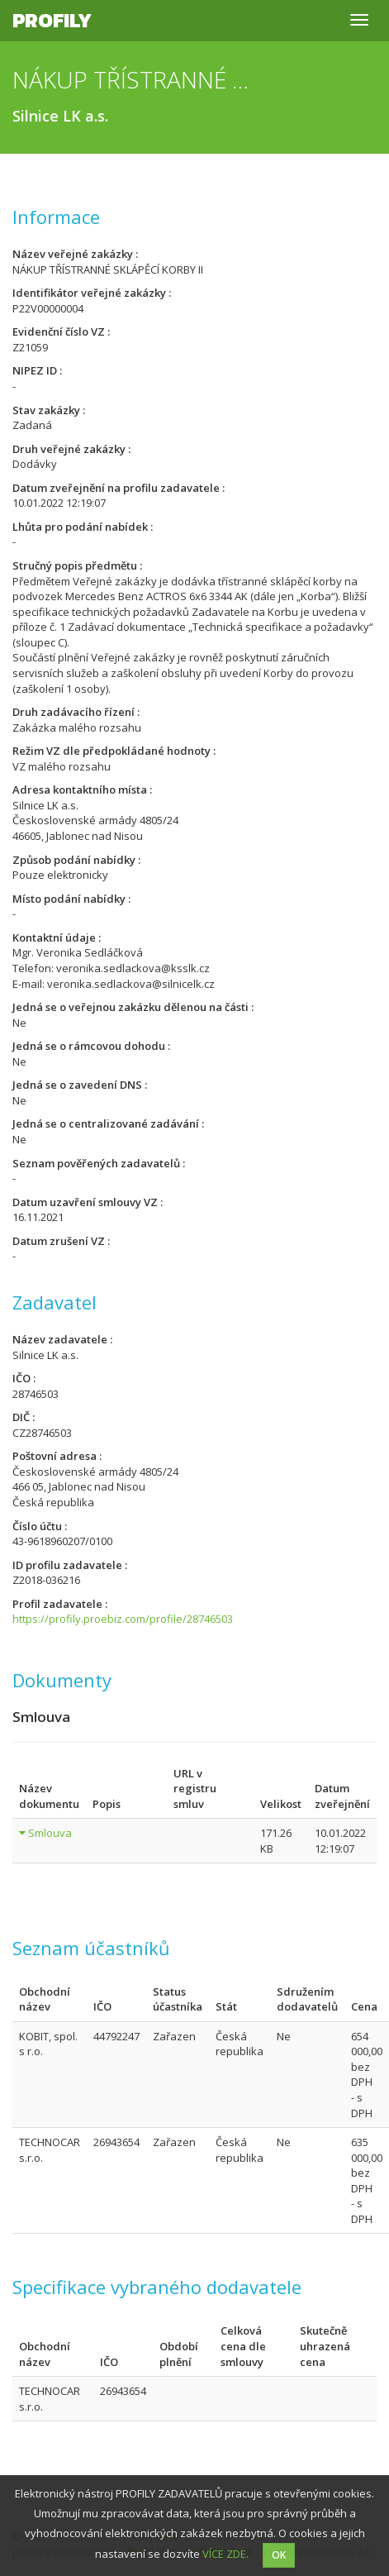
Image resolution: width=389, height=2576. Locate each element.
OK (279, 2555)
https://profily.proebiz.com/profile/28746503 (122, 1618)
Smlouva (50, 1832)
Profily (52, 20)
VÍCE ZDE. (225, 2553)
